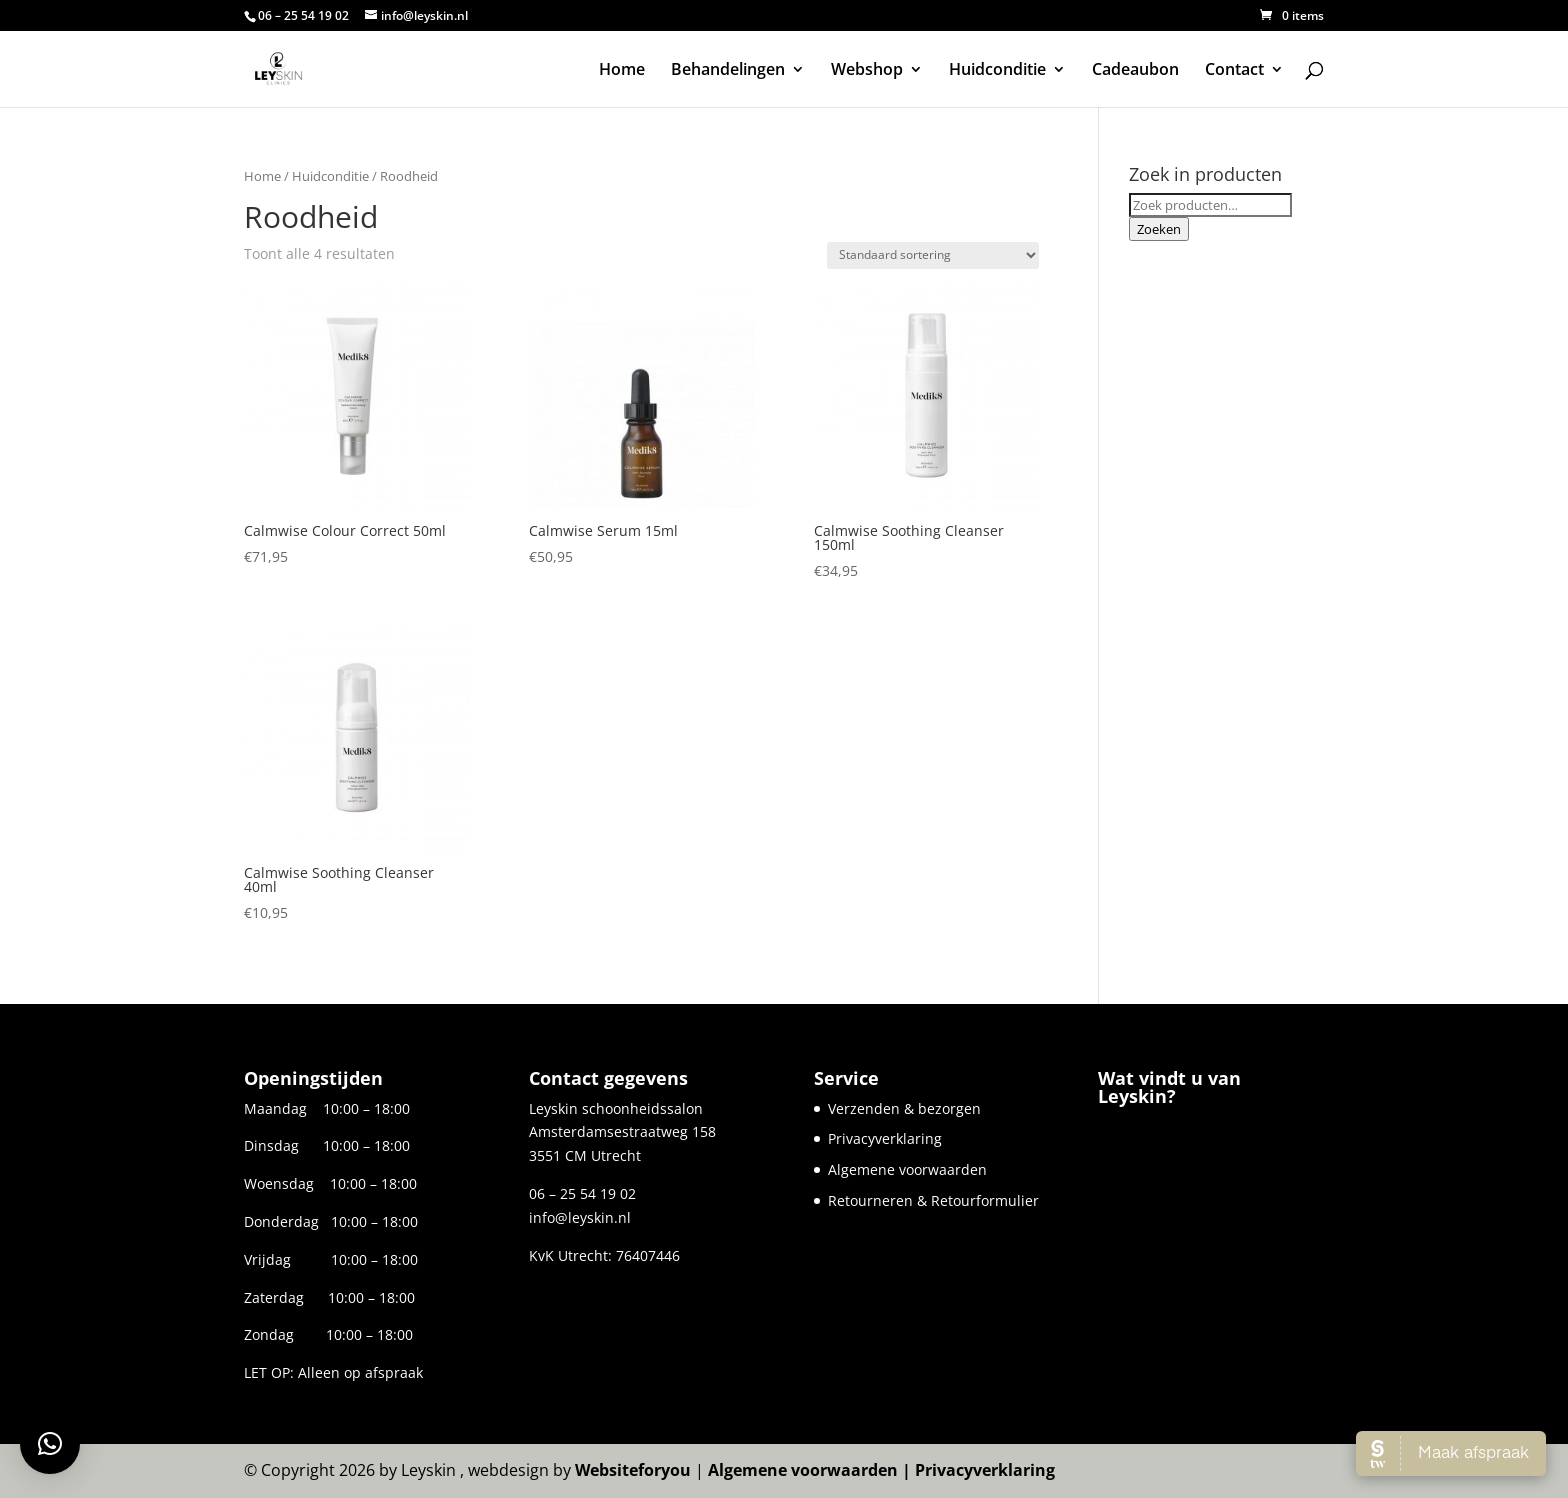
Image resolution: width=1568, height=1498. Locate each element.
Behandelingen (728, 71)
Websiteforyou (633, 1470)
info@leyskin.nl (580, 1217)
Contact (1234, 71)
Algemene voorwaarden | (811, 1470)
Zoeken (1159, 229)
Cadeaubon (1135, 71)
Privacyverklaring (885, 1138)
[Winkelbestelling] (933, 255)
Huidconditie (997, 71)
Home (622, 71)
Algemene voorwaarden (907, 1169)
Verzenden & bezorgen (904, 1108)
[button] (50, 1444)
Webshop (867, 71)
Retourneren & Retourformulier (933, 1200)
